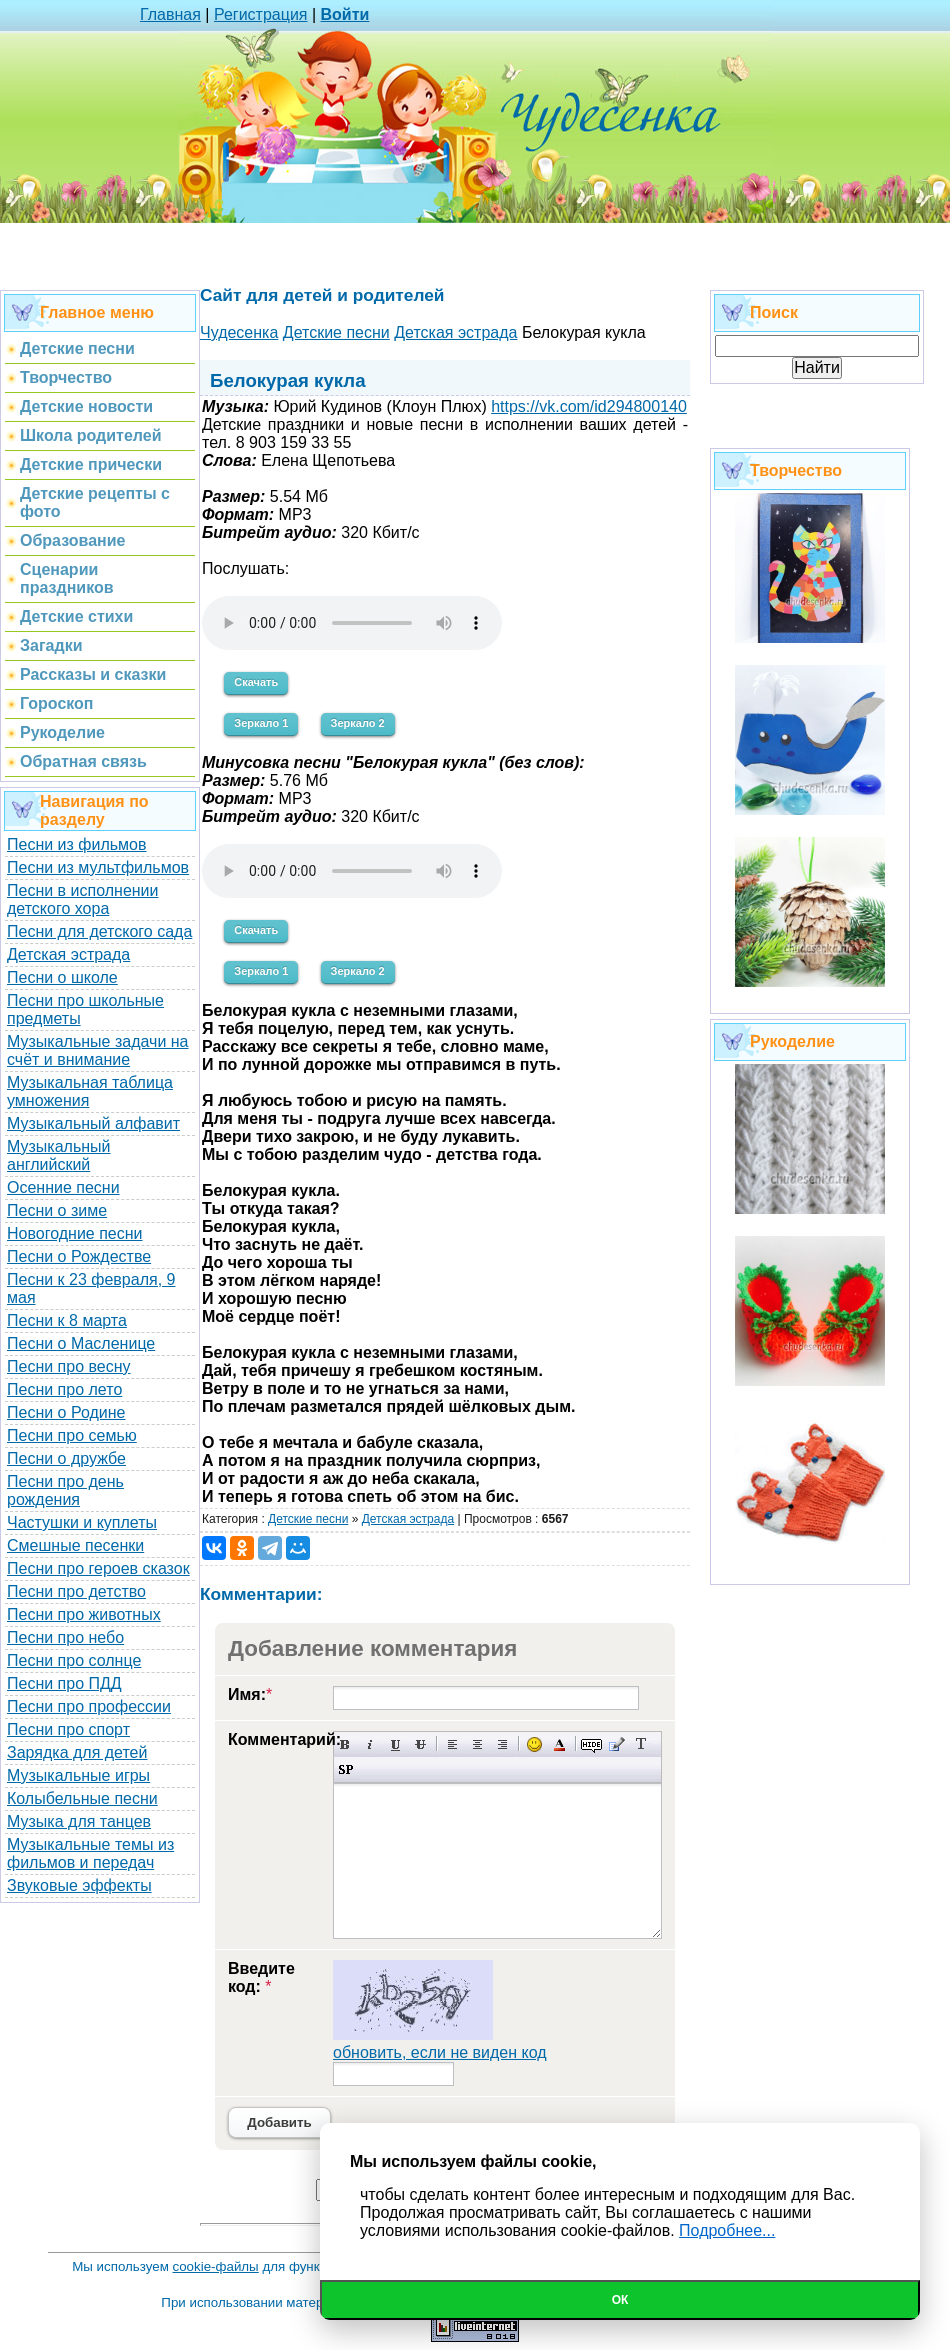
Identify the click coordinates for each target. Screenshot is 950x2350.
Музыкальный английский (59, 1155)
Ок (620, 2300)
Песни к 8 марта (67, 1320)
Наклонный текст (370, 1744)
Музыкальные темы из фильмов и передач (90, 1853)
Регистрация (261, 14)
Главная (170, 14)
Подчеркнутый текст (395, 1744)
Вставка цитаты (616, 1744)
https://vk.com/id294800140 (589, 406)
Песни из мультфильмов (98, 867)
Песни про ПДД (64, 1683)
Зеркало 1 (261, 723)
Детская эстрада (68, 954)
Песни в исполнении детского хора (83, 899)
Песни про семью (72, 1435)
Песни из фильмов (77, 844)
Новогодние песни (75, 1233)
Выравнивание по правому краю (502, 1744)
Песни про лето (64, 1389)
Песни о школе (62, 977)
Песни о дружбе (66, 1458)
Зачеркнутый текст (420, 1744)
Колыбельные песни (82, 1798)
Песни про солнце (74, 1660)
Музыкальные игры (78, 1775)
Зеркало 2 (358, 723)
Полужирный (345, 1744)
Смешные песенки (75, 1545)
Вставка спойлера (345, 1769)
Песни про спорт (68, 1729)
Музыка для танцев (79, 1821)
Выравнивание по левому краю (452, 1744)
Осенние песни (63, 1187)
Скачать (256, 682)
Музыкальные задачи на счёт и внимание (98, 1050)
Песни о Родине (66, 1412)
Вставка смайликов (534, 1744)
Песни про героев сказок (98, 1568)
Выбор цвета (559, 1744)
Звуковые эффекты (79, 1885)
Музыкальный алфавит (93, 1123)
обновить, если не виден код (440, 2052)
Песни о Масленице (81, 1343)
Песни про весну (69, 1366)
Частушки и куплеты (82, 1522)
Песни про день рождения (65, 1490)
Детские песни (308, 1519)
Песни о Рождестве (79, 1256)
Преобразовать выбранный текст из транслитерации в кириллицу (641, 1744)
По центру (477, 1744)
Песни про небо (65, 1637)
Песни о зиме (57, 1210)
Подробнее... (727, 2230)
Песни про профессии (89, 1706)
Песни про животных (84, 1614)
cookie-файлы (216, 2266)
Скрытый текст (591, 1744)
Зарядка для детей (77, 1752)
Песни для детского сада (99, 931)
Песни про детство (76, 1591)
